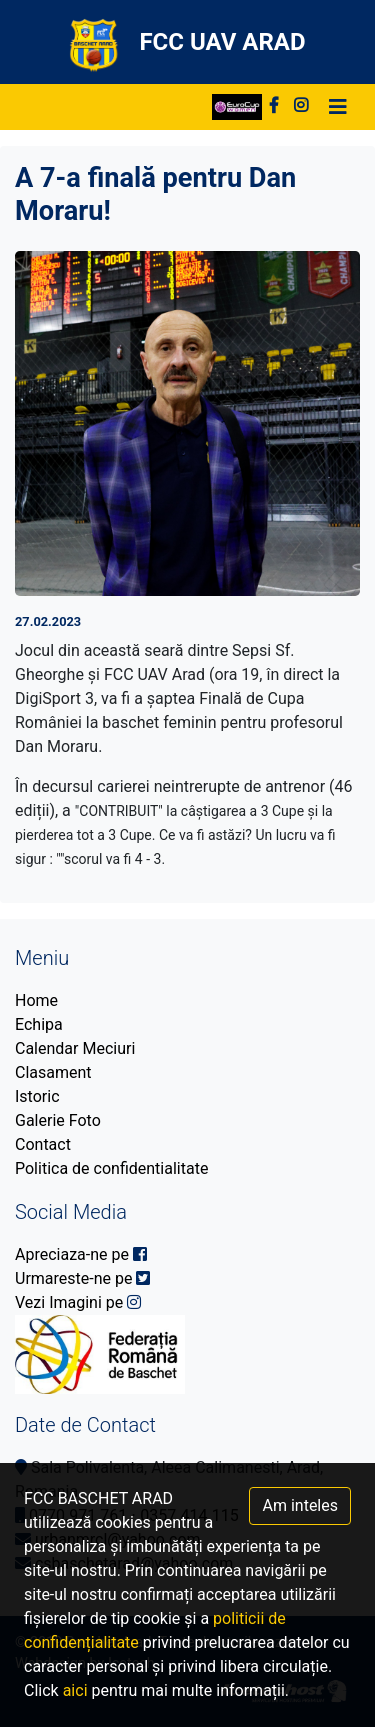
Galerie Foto (58, 1120)
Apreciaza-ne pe (81, 1254)
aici (75, 1690)
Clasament (53, 1072)
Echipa (39, 1024)
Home (36, 1000)
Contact (43, 1144)
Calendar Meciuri (75, 1048)
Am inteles (300, 1505)
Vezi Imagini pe (78, 1302)
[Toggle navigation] (338, 107)
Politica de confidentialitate (111, 1168)
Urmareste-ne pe (82, 1278)
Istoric (37, 1096)
